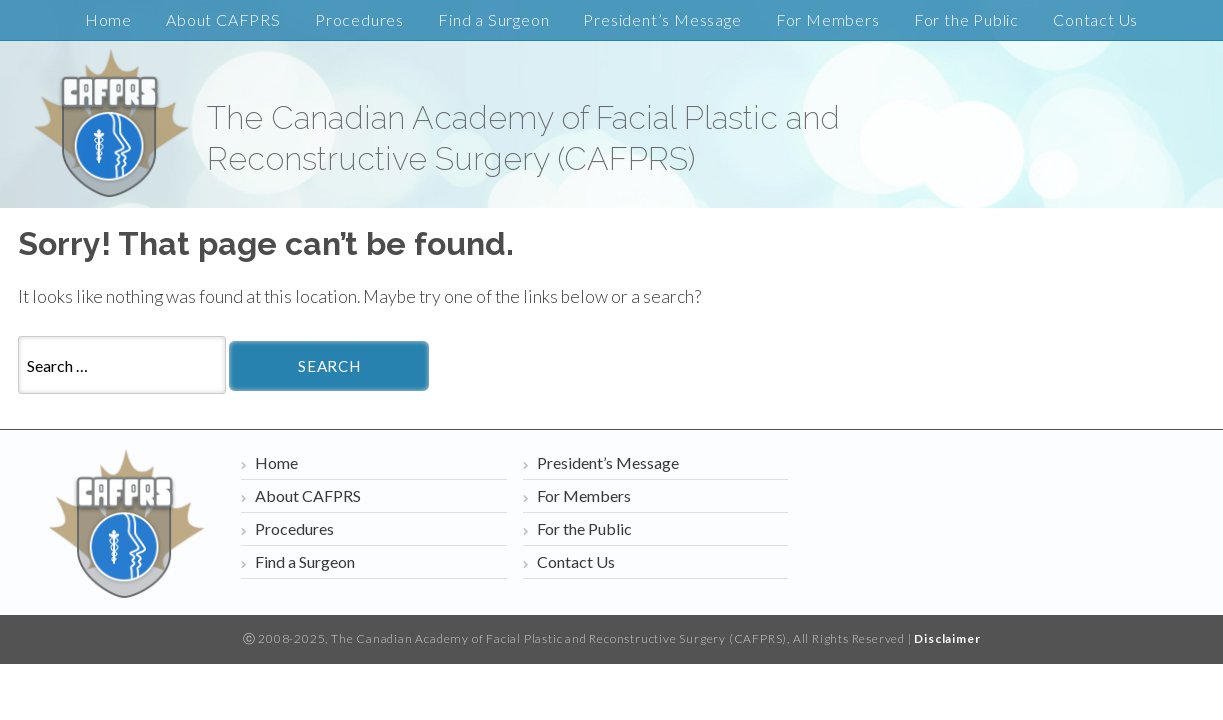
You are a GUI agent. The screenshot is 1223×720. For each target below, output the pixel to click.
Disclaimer (947, 638)
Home (108, 19)
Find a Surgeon (493, 19)
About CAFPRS (223, 19)
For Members (828, 19)
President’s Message (662, 19)
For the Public (966, 19)
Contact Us (1095, 19)
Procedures (359, 19)
